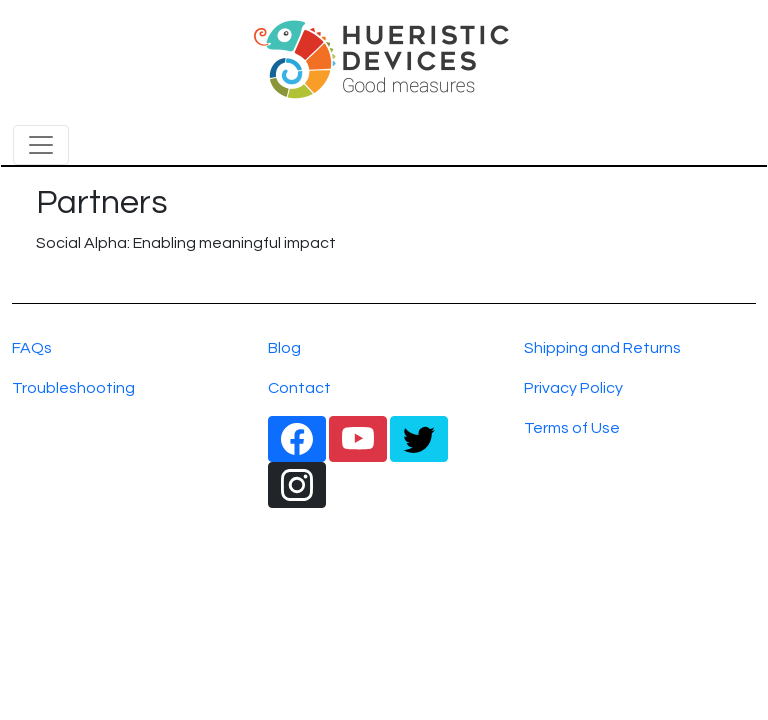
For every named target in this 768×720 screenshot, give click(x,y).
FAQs (32, 348)
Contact (299, 388)
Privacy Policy (573, 388)
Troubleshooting (73, 388)
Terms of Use (572, 428)
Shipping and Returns (602, 348)
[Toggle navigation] (41, 145)
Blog (284, 348)
